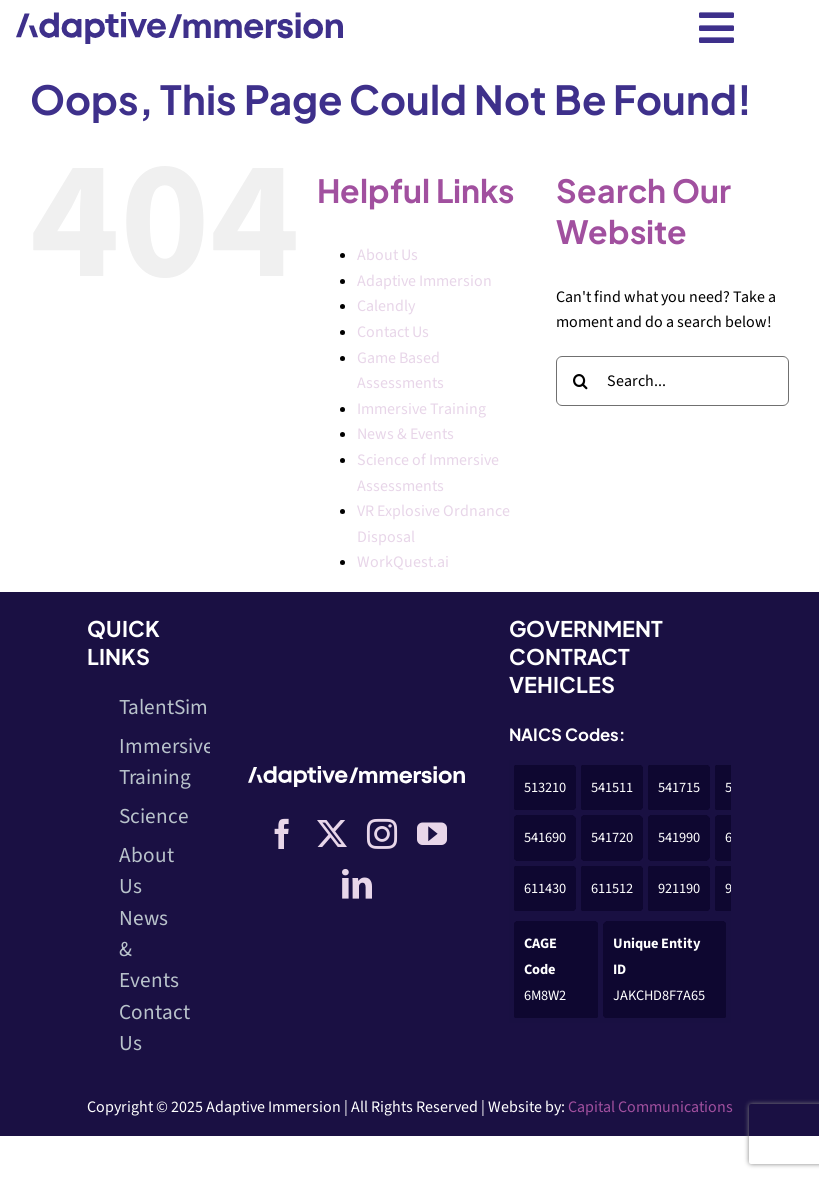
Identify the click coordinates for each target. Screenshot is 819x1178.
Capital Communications (650, 1107)
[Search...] (672, 381)
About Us (387, 255)
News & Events (405, 434)
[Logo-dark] (179, 20)
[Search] (581, 381)
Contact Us (393, 332)
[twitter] (332, 834)
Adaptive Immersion (424, 281)
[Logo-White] (356, 774)
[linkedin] (357, 884)
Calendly (386, 306)
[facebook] (282, 834)
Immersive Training (421, 409)
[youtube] (432, 834)
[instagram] (382, 834)
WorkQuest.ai (403, 562)
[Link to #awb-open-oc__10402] (716, 28)
